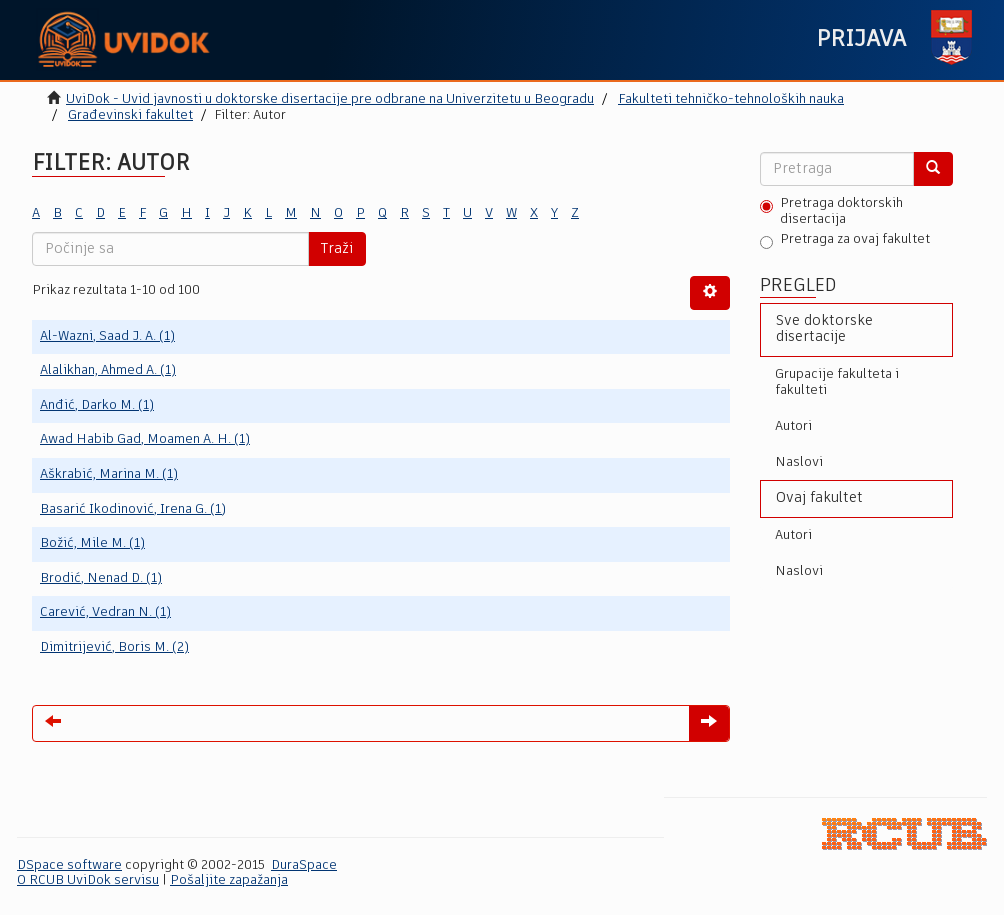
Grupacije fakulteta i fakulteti (837, 382)
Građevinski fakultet (130, 115)
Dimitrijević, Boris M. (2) (114, 647)
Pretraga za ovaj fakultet (845, 241)
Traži (337, 249)
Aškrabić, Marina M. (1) (109, 474)
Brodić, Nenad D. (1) (101, 578)
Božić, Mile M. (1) (92, 543)
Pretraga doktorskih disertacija (831, 211)
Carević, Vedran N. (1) (105, 612)
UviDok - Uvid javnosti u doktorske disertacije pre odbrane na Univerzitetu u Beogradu (330, 99)
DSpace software (69, 865)
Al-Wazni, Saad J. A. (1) (107, 336)
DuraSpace (304, 865)
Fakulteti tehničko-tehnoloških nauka (731, 99)
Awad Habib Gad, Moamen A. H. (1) (145, 439)
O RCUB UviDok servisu (88, 880)
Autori (793, 426)
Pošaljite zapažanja (229, 880)
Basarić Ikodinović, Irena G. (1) (133, 509)
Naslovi (799, 462)
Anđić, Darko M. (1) (97, 405)
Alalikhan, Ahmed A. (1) (108, 370)
